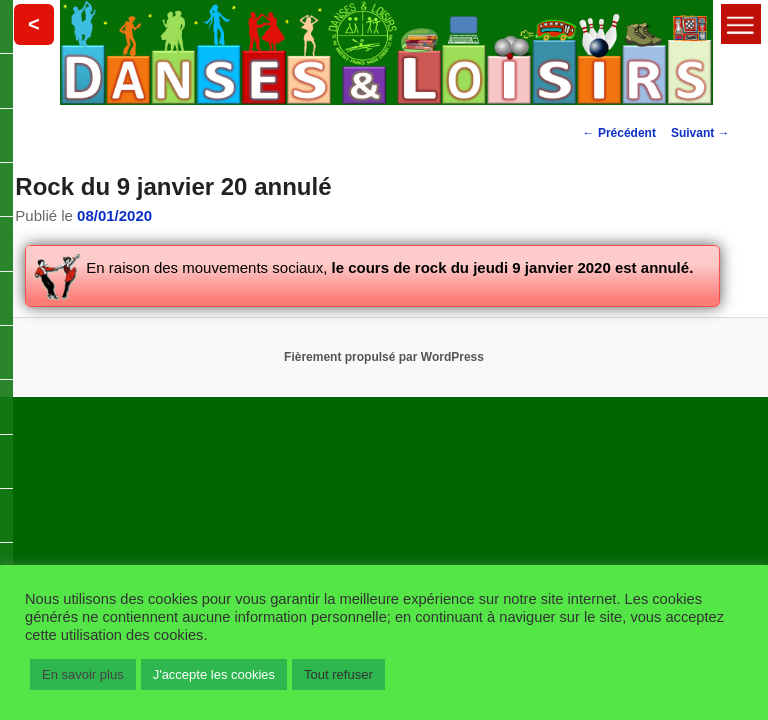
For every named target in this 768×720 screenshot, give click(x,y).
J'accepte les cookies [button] (214, 674)
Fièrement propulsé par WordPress (384, 357)
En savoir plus (83, 674)
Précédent (619, 133)
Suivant (700, 133)
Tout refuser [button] (338, 674)
